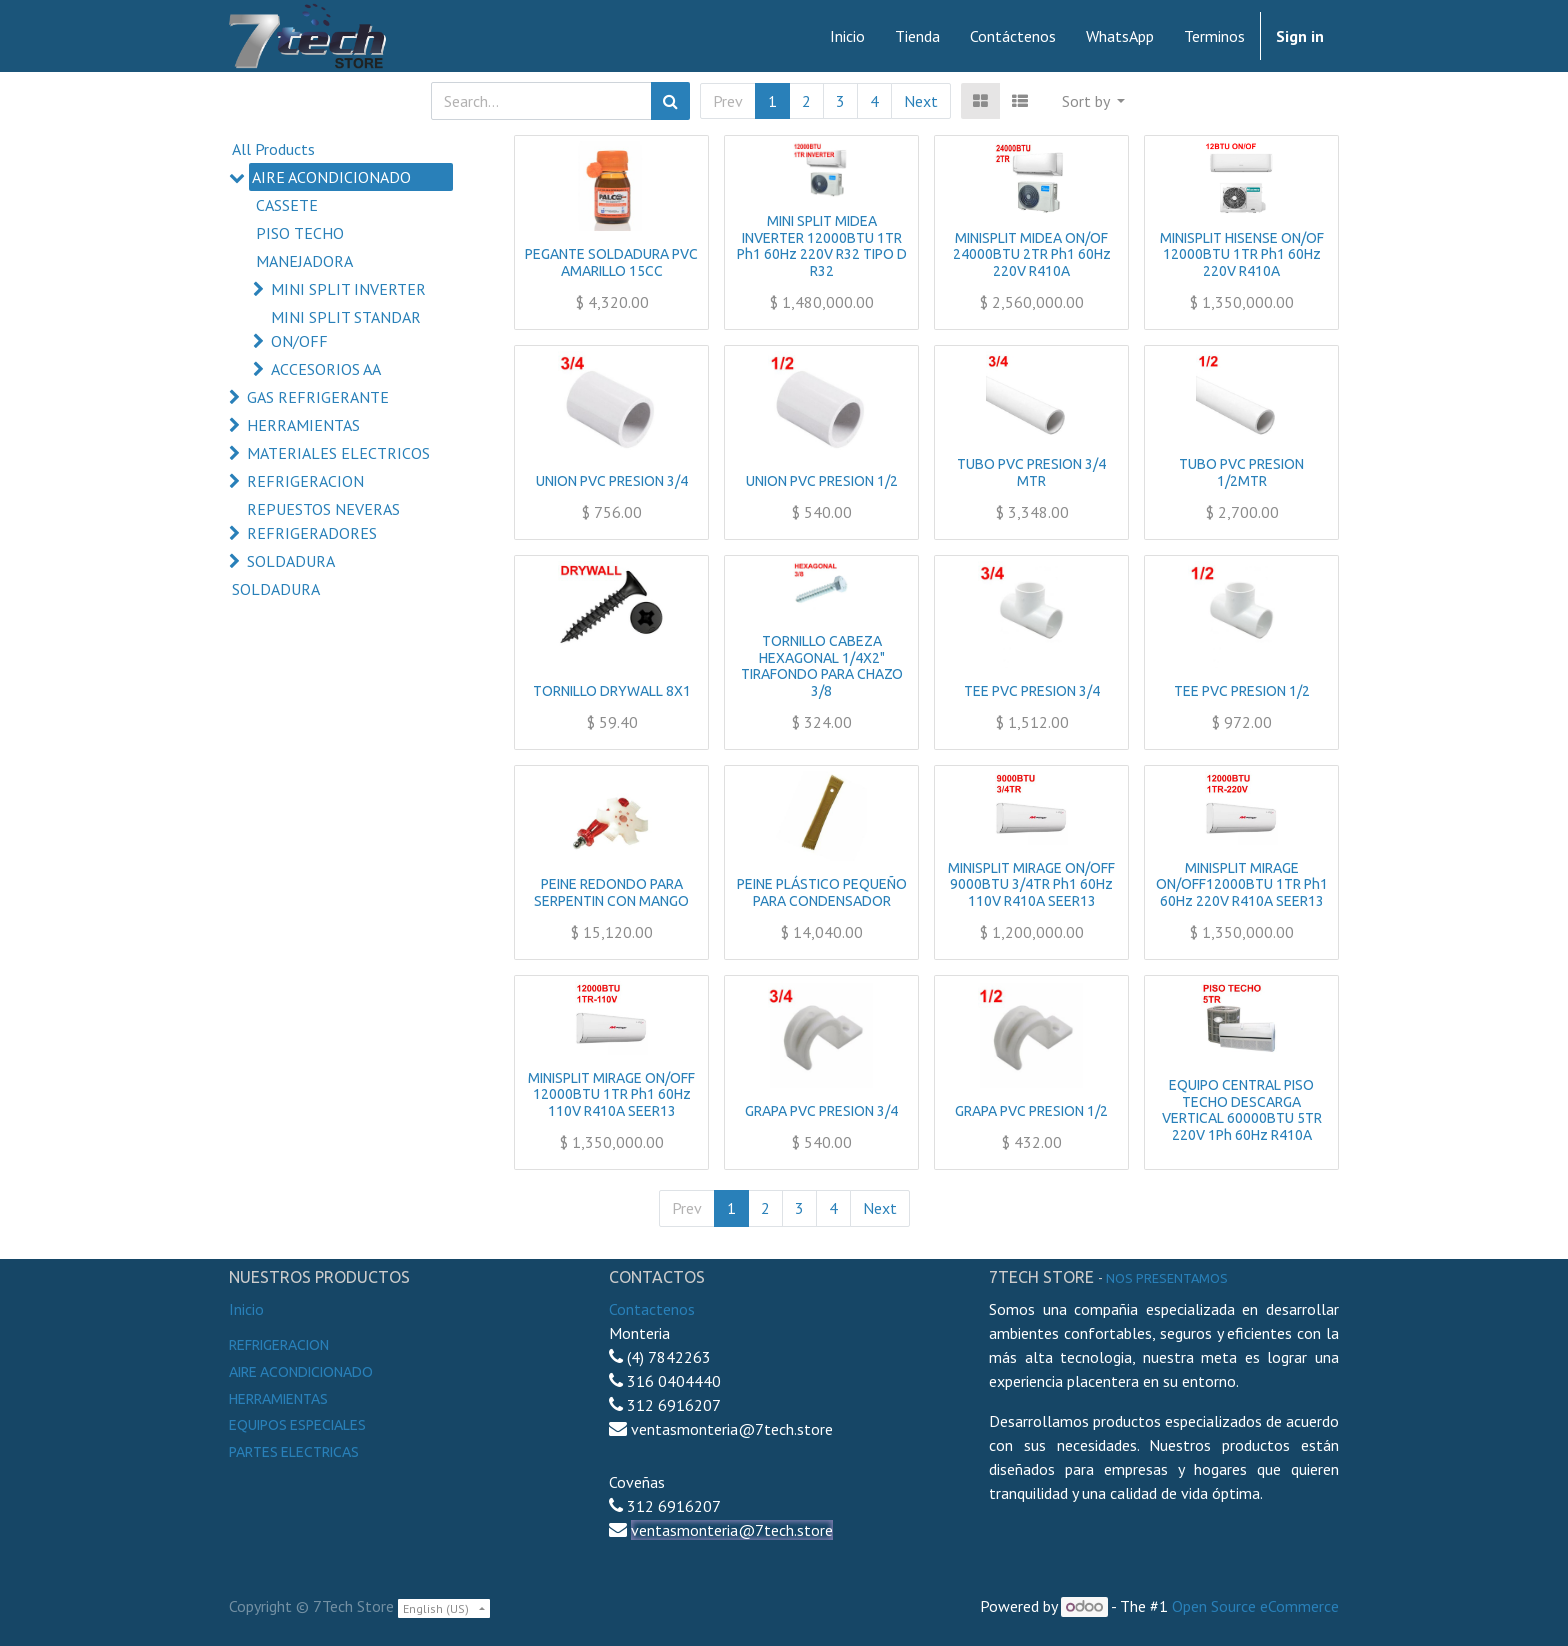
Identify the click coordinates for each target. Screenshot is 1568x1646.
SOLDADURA (291, 561)
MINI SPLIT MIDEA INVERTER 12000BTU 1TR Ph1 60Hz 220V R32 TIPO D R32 (822, 246)
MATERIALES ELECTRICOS (338, 453)
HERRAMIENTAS (303, 425)
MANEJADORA (304, 261)
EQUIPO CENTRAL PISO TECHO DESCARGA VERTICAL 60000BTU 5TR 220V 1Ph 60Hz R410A (1242, 1110)
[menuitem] (847, 36)
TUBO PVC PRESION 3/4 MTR (1031, 472)
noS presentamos (1167, 1278)
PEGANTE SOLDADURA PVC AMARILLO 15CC (611, 262)
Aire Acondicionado (301, 1372)
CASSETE (287, 205)
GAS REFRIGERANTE (318, 397)
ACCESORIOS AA (326, 369)
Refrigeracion (279, 1345)
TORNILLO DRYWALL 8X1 (612, 691)
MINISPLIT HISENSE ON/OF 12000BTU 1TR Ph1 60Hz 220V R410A (1242, 255)
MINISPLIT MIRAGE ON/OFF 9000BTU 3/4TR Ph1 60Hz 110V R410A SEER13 (1031, 885)
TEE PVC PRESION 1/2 (1242, 691)
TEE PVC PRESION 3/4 (1032, 691)
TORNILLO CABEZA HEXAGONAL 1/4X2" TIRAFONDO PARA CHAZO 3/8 (822, 666)
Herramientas (278, 1399)
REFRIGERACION (305, 481)
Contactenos (652, 1309)
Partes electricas (294, 1452)
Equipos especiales (297, 1425)
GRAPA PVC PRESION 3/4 (821, 1111)
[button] (1093, 101)
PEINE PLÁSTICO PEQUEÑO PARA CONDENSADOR (822, 892)
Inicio (246, 1309)
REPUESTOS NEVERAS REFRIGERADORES (323, 521)
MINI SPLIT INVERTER (348, 289)
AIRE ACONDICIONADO (331, 177)
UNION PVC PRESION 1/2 (822, 481)
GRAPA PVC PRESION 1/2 (1031, 1111)
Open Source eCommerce (1255, 1606)
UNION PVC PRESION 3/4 (612, 481)
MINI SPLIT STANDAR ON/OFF (346, 329)
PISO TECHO (300, 233)
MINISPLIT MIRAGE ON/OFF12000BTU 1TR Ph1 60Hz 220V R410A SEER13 (1242, 885)
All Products (273, 149)
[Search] (670, 101)
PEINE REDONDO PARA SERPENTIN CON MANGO (611, 892)
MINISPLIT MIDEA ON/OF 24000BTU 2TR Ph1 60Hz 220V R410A (1032, 255)
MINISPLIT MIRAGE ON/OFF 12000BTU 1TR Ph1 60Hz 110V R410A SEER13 (611, 1095)
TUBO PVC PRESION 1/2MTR (1241, 472)
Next (921, 101)
